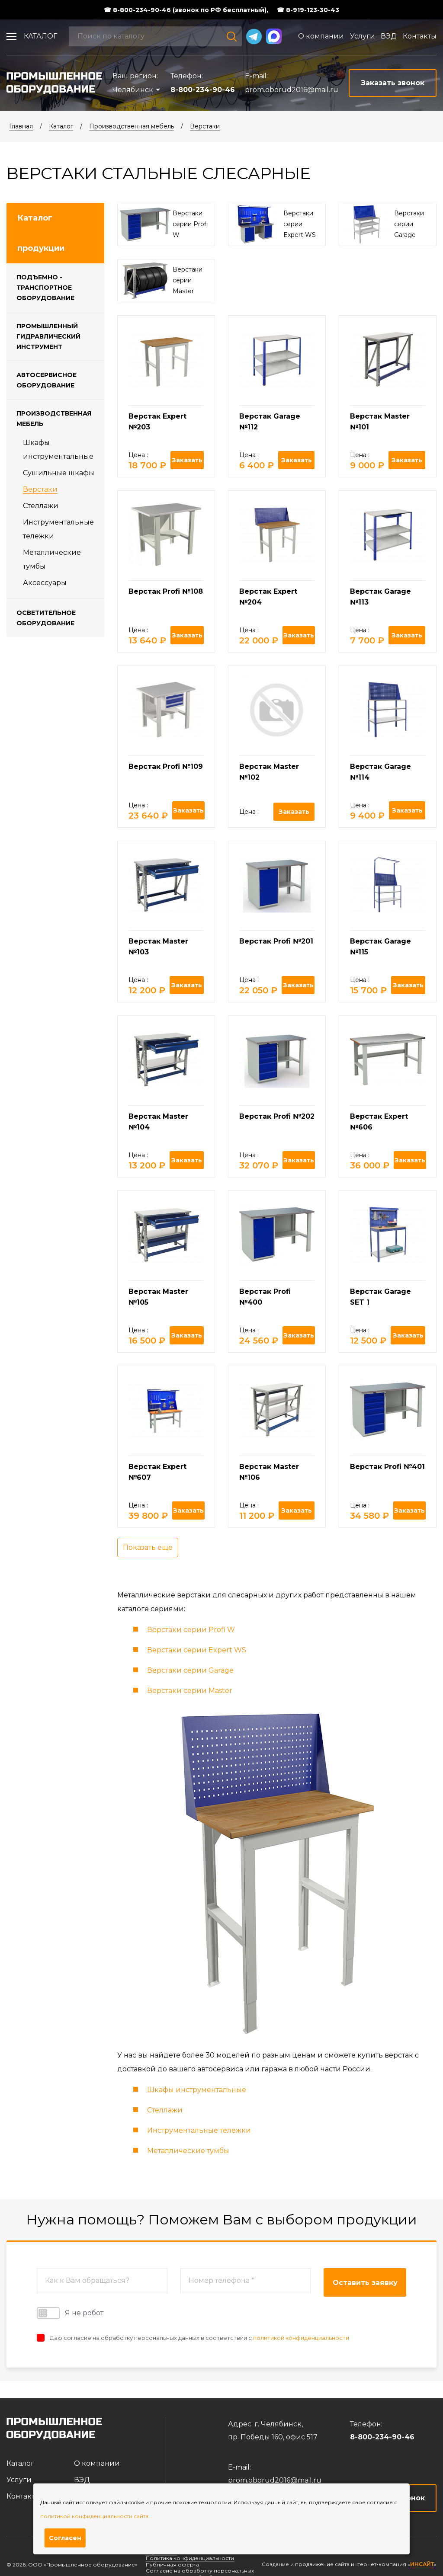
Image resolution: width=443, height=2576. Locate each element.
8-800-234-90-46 (202, 90)
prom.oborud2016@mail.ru (291, 90)
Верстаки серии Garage (190, 1670)
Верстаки (205, 126)
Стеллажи (40, 506)
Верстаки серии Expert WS (196, 1650)
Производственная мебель (131, 126)
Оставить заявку (365, 2282)
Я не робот (70, 2313)
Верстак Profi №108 (165, 591)
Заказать (187, 460)
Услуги (362, 36)
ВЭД (389, 36)
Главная (21, 126)
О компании (321, 36)
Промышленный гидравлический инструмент (48, 336)
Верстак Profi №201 (276, 941)
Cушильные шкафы (58, 473)
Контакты (420, 36)
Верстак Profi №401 (387, 1466)
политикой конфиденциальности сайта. (95, 2516)
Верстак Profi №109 (165, 766)
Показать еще (148, 1547)
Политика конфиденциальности (190, 2558)
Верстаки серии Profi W (191, 1630)
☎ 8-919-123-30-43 (308, 10)
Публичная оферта (172, 2564)
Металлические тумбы (188, 2151)
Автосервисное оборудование (46, 380)
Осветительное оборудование (46, 618)
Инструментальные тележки (199, 2130)
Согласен (65, 2538)
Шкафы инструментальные (196, 2090)
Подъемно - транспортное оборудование (45, 287)
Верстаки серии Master (189, 1690)
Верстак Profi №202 (277, 1116)
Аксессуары (45, 583)
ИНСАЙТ (422, 2564)
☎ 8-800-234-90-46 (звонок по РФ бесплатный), (186, 10)
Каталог (40, 36)
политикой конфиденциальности (301, 2337)
